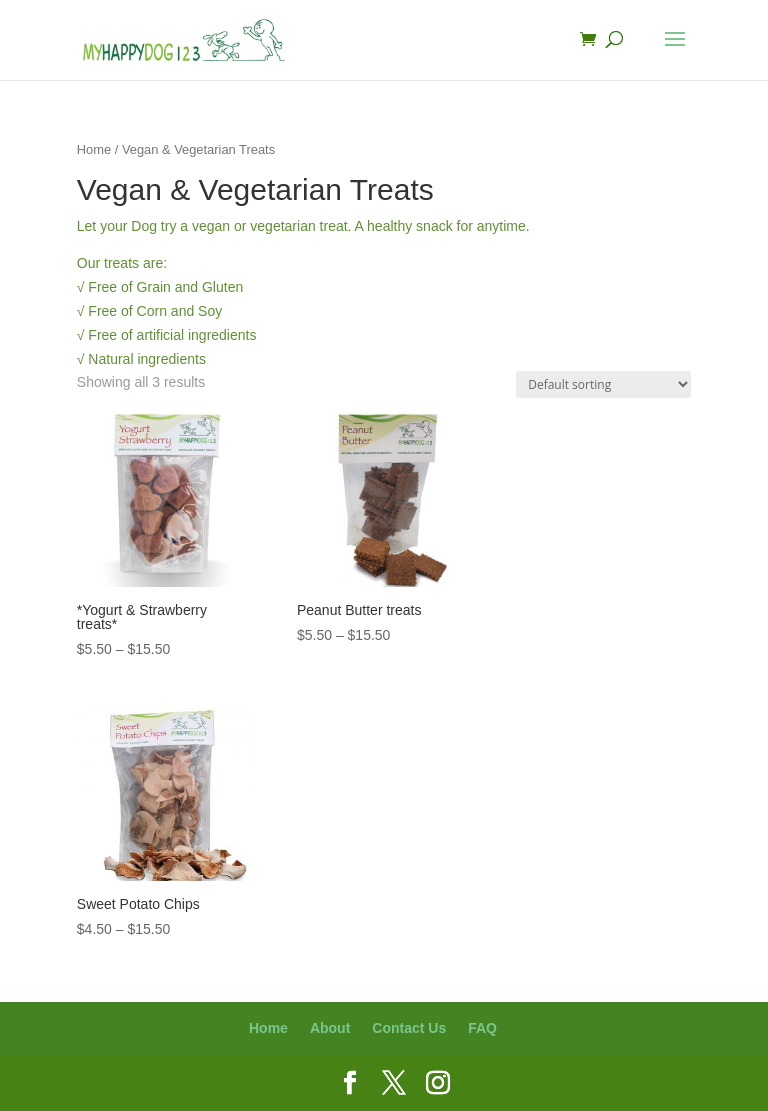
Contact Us (409, 1028)
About (330, 1028)
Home (94, 149)
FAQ (482, 1028)
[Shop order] (603, 384)
